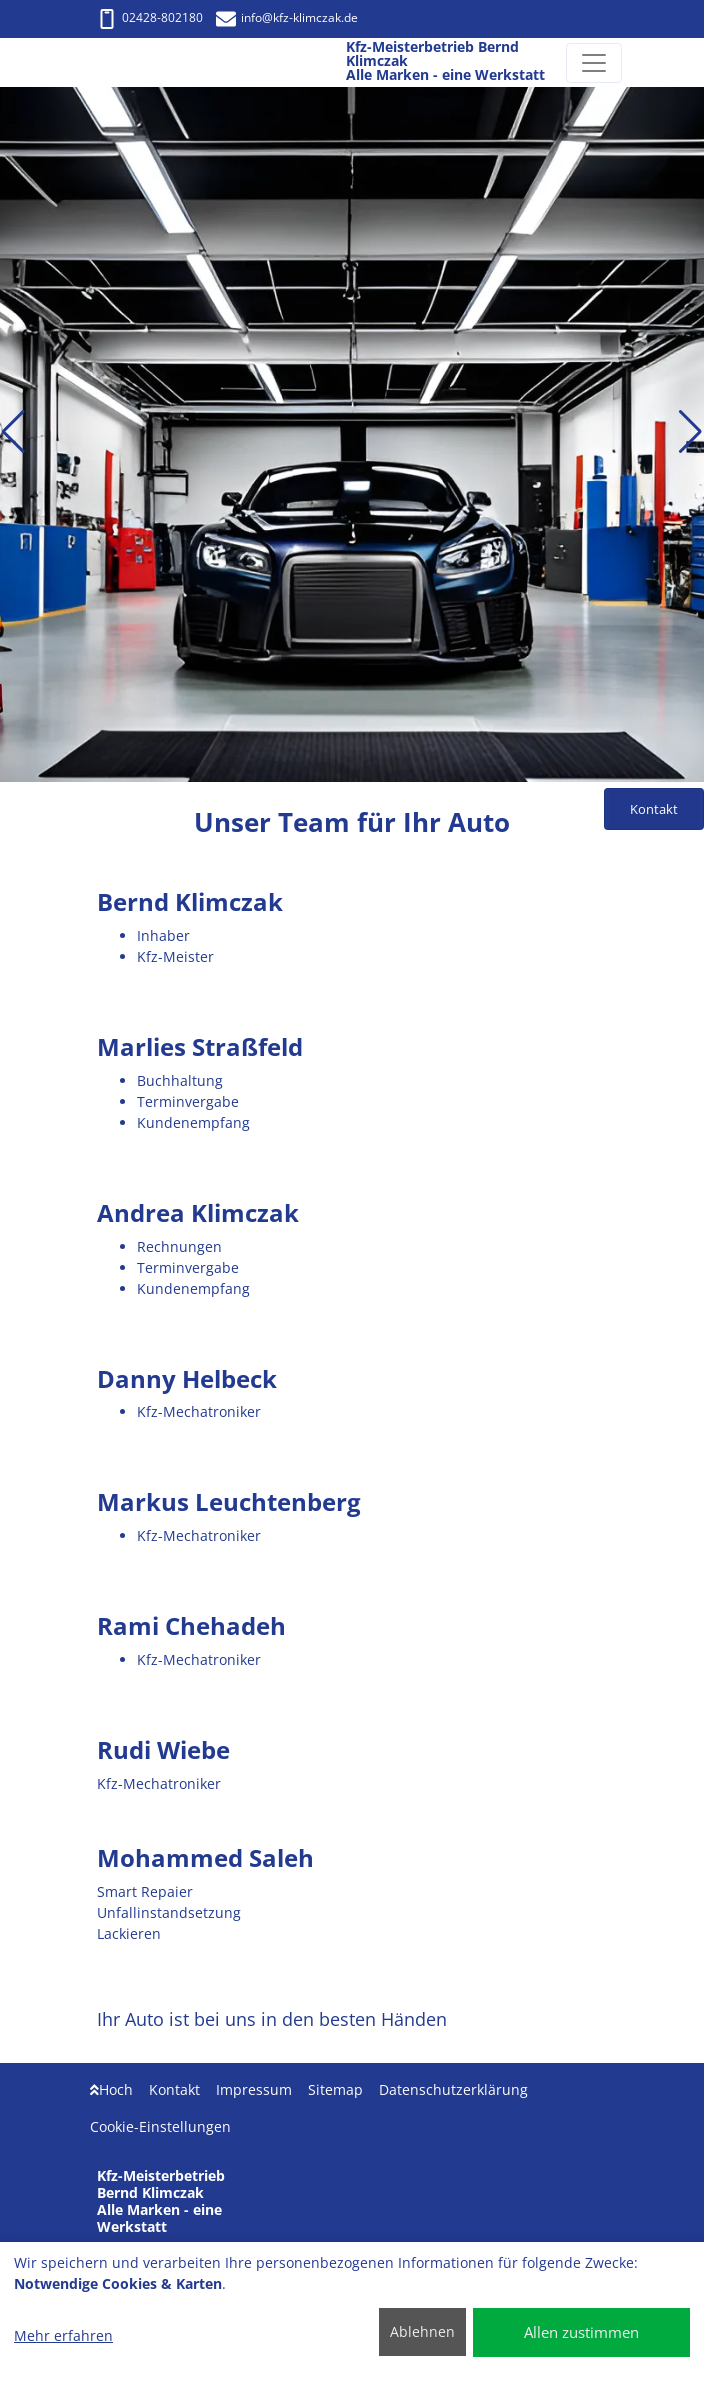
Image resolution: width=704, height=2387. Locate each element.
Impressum (254, 2089)
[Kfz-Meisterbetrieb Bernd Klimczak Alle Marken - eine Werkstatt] (118, 63)
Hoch (111, 2089)
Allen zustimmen (581, 2332)
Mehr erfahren (63, 2335)
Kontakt (174, 2089)
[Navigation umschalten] (594, 63)
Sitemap (335, 2089)
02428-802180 (150, 17)
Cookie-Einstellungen (160, 2126)
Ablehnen (422, 2331)
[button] (13, 432)
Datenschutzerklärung (453, 2089)
